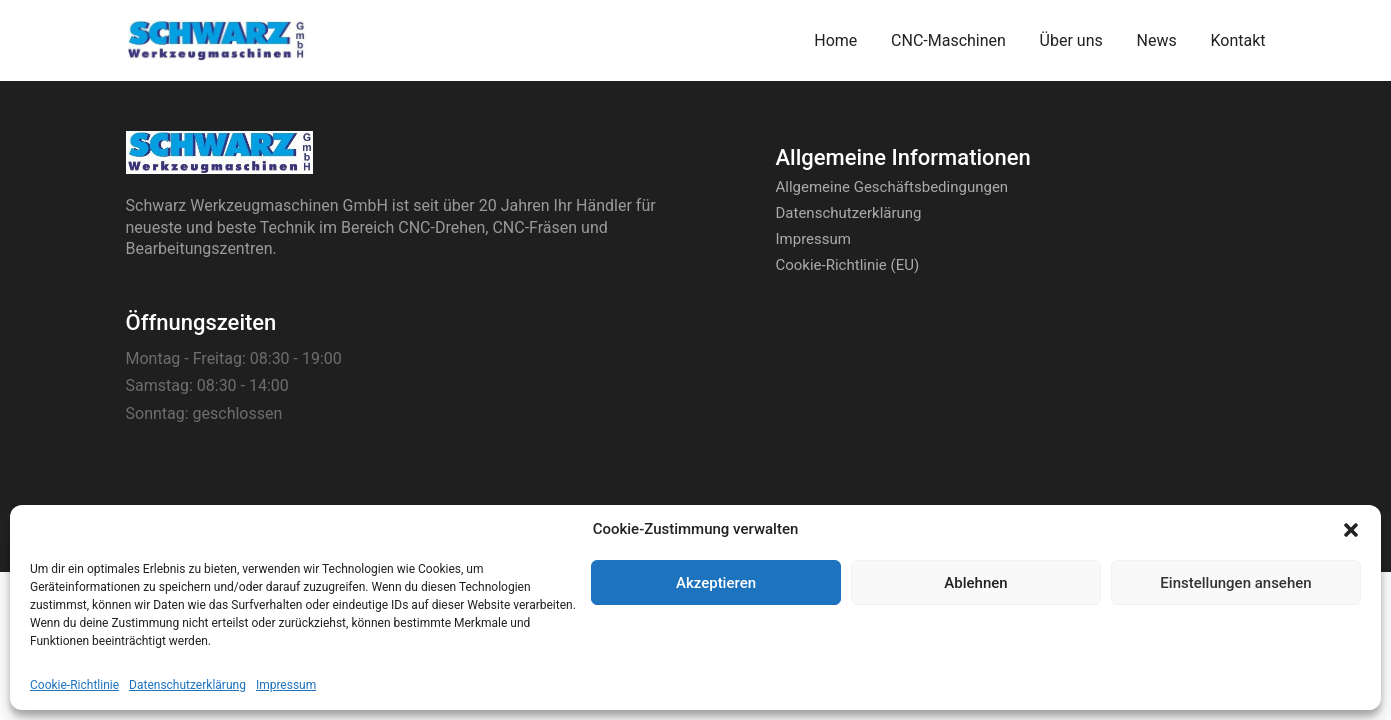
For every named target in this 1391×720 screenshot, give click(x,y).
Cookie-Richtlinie (74, 685)
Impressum (286, 685)
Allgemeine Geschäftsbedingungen (892, 187)
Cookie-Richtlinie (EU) (848, 265)
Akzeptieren (716, 583)
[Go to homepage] (216, 40)
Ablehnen (975, 583)
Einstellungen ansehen (1235, 583)
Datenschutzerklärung (187, 685)
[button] (1351, 530)
